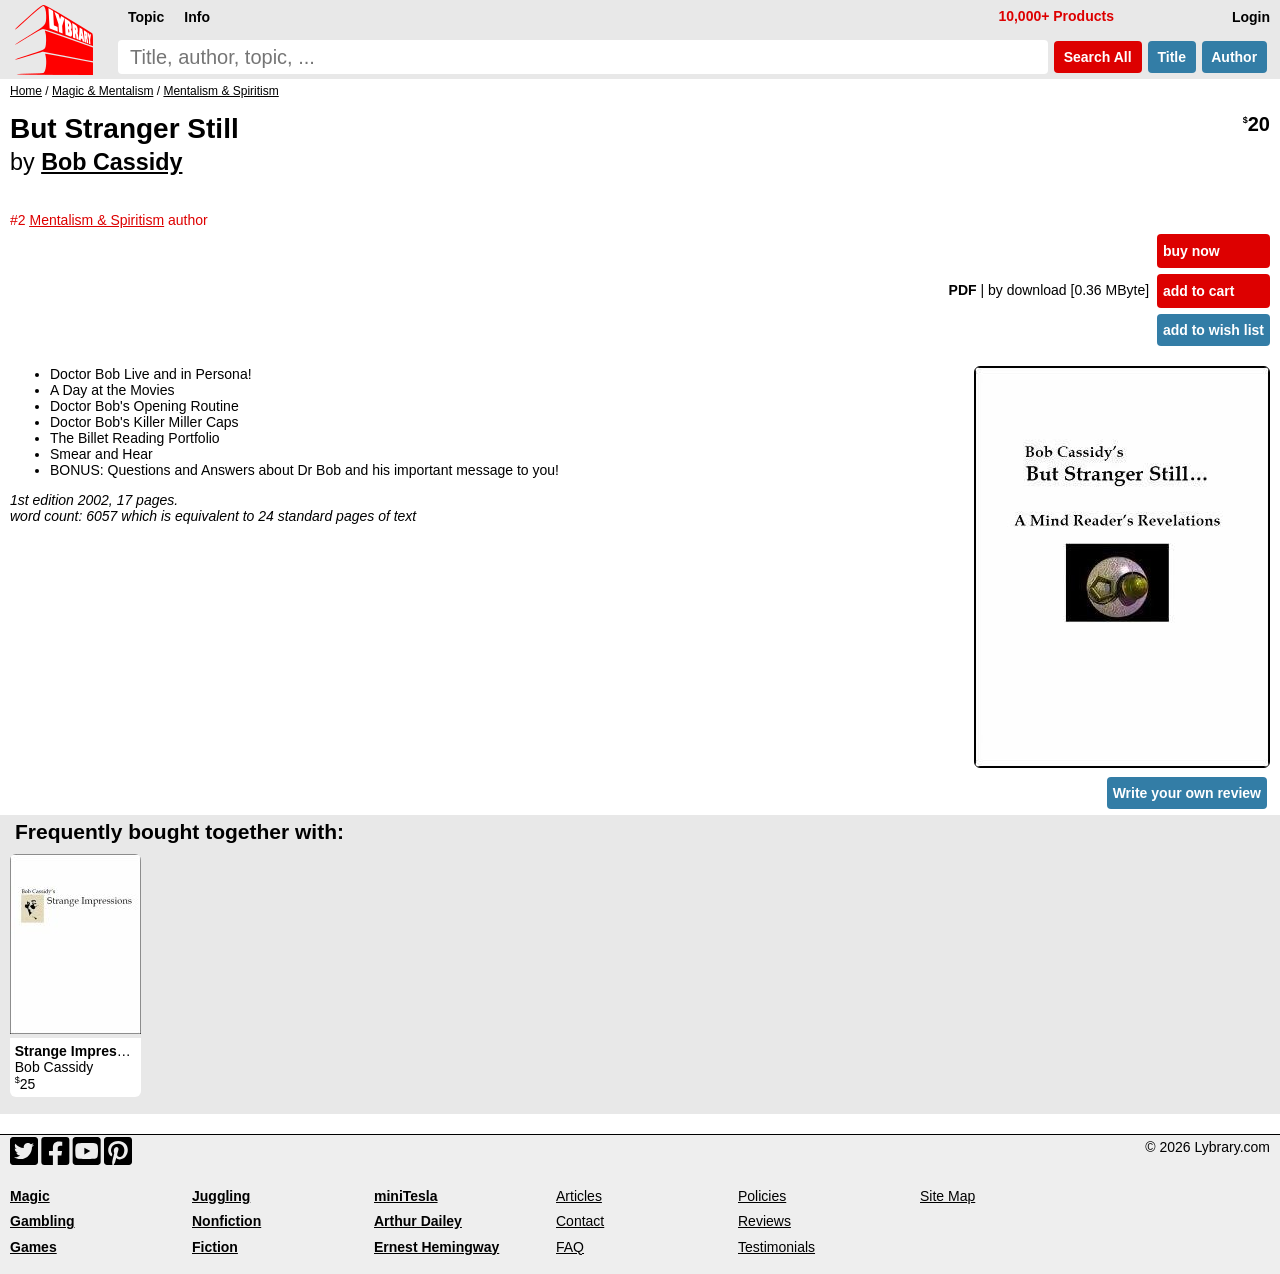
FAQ (570, 1247)
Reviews (764, 1221)
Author (1234, 57)
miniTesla (406, 1196)
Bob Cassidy (111, 162)
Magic (30, 1196)
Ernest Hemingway (436, 1247)
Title (1172, 57)
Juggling (221, 1196)
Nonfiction (226, 1221)
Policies (762, 1196)
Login (1251, 17)
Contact (580, 1221)
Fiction (215, 1247)
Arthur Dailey (418, 1221)
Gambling (42, 1221)
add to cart (1199, 291)
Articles (579, 1196)
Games (33, 1247)
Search (1098, 57)
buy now (1191, 251)
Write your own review (1187, 793)
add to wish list (1213, 330)
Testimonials (776, 1247)
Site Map (947, 1196)
